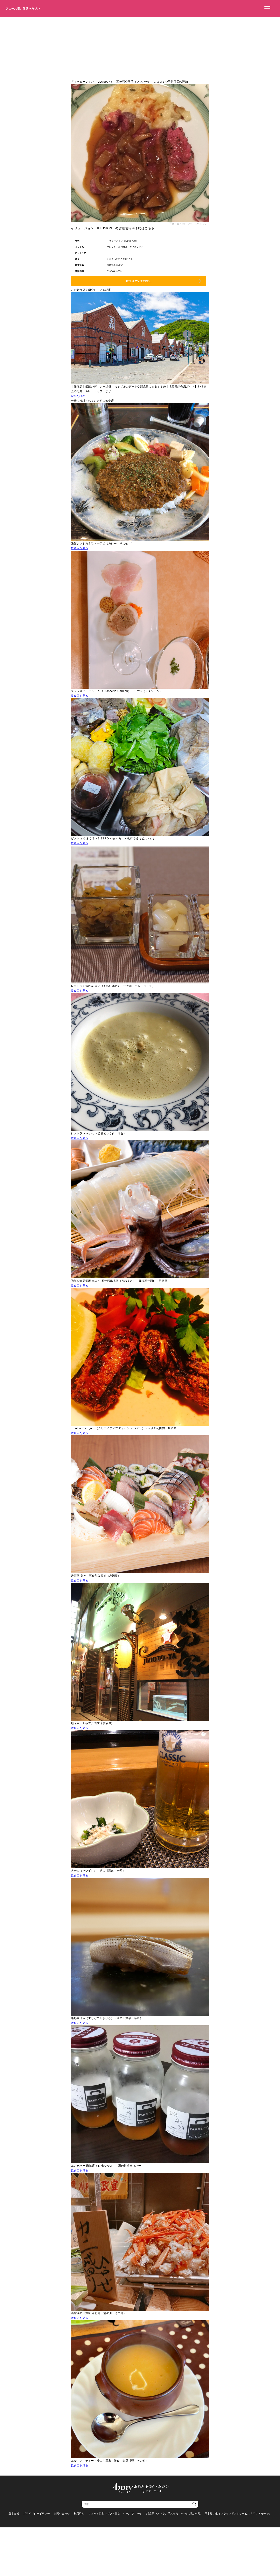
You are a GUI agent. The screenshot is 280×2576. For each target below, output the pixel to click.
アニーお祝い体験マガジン (23, 8)
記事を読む (78, 396)
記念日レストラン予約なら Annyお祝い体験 (173, 2513)
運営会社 (14, 2513)
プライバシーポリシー (36, 2513)
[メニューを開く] (266, 8)
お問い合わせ (62, 2513)
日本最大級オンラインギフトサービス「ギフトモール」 (238, 2513)
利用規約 (79, 2513)
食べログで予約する (138, 281)
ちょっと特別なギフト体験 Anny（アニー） (115, 2513)
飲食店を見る (79, 548)
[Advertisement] (140, 46)
